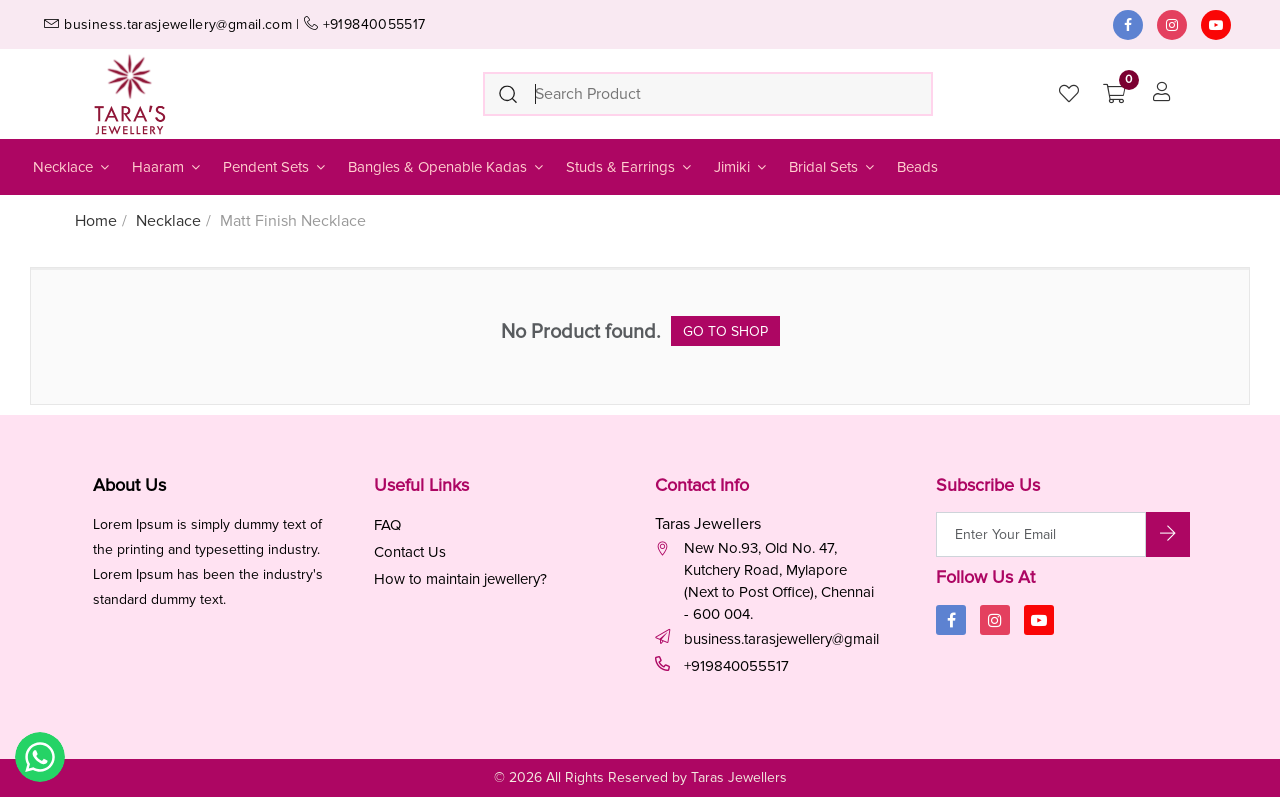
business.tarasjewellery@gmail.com (782, 639)
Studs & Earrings (630, 167)
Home (96, 221)
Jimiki (741, 167)
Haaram (167, 167)
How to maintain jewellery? (460, 579)
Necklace (72, 167)
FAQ (387, 525)
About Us (129, 485)
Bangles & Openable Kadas (447, 167)
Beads (917, 167)
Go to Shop (725, 331)
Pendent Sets (275, 167)
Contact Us (410, 552)
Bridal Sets (833, 167)
